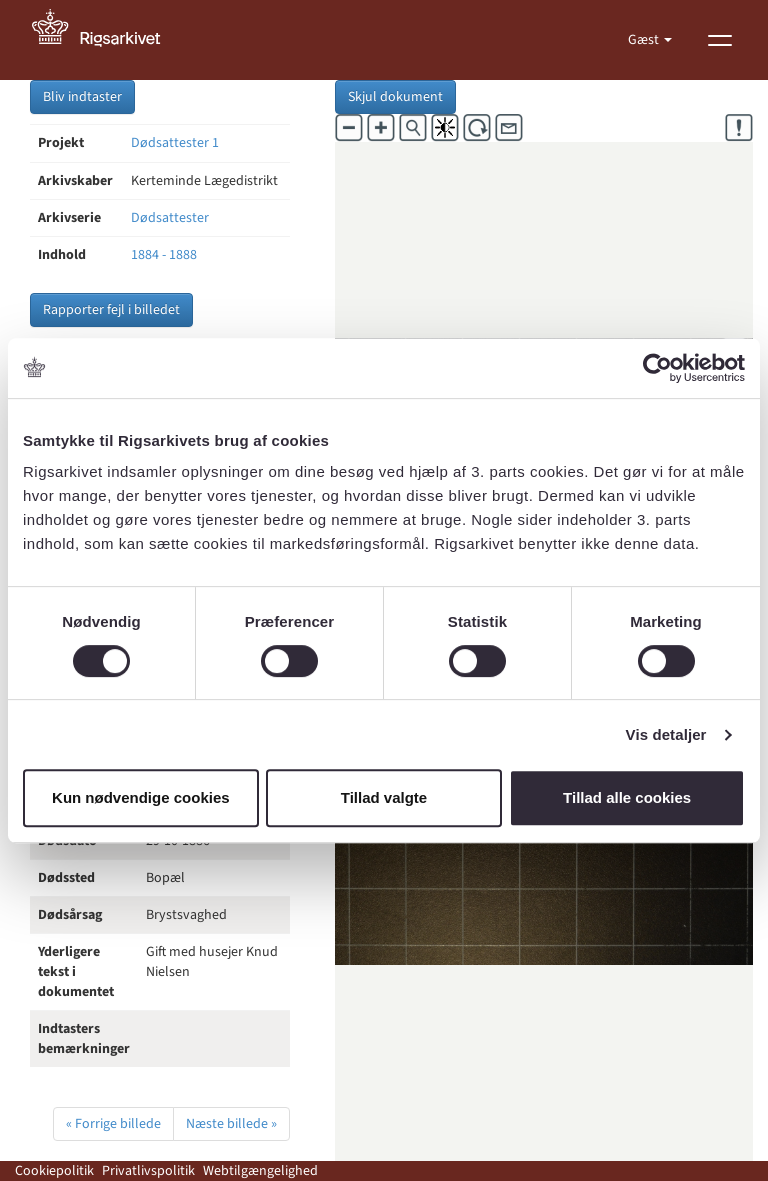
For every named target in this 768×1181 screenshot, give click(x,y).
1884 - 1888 (164, 255)
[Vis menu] (720, 40)
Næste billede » (231, 1124)
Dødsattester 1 (175, 143)
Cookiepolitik (54, 1171)
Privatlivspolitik (148, 1171)
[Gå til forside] (107, 40)
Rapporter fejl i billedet (111, 310)
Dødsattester (170, 218)
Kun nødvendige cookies (141, 797)
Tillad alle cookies (627, 797)
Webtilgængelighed (260, 1171)
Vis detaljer (666, 734)
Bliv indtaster (82, 97)
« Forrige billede (113, 1124)
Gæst (645, 40)
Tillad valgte (384, 797)
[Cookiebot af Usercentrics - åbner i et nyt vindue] (657, 368)
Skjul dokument (395, 97)
